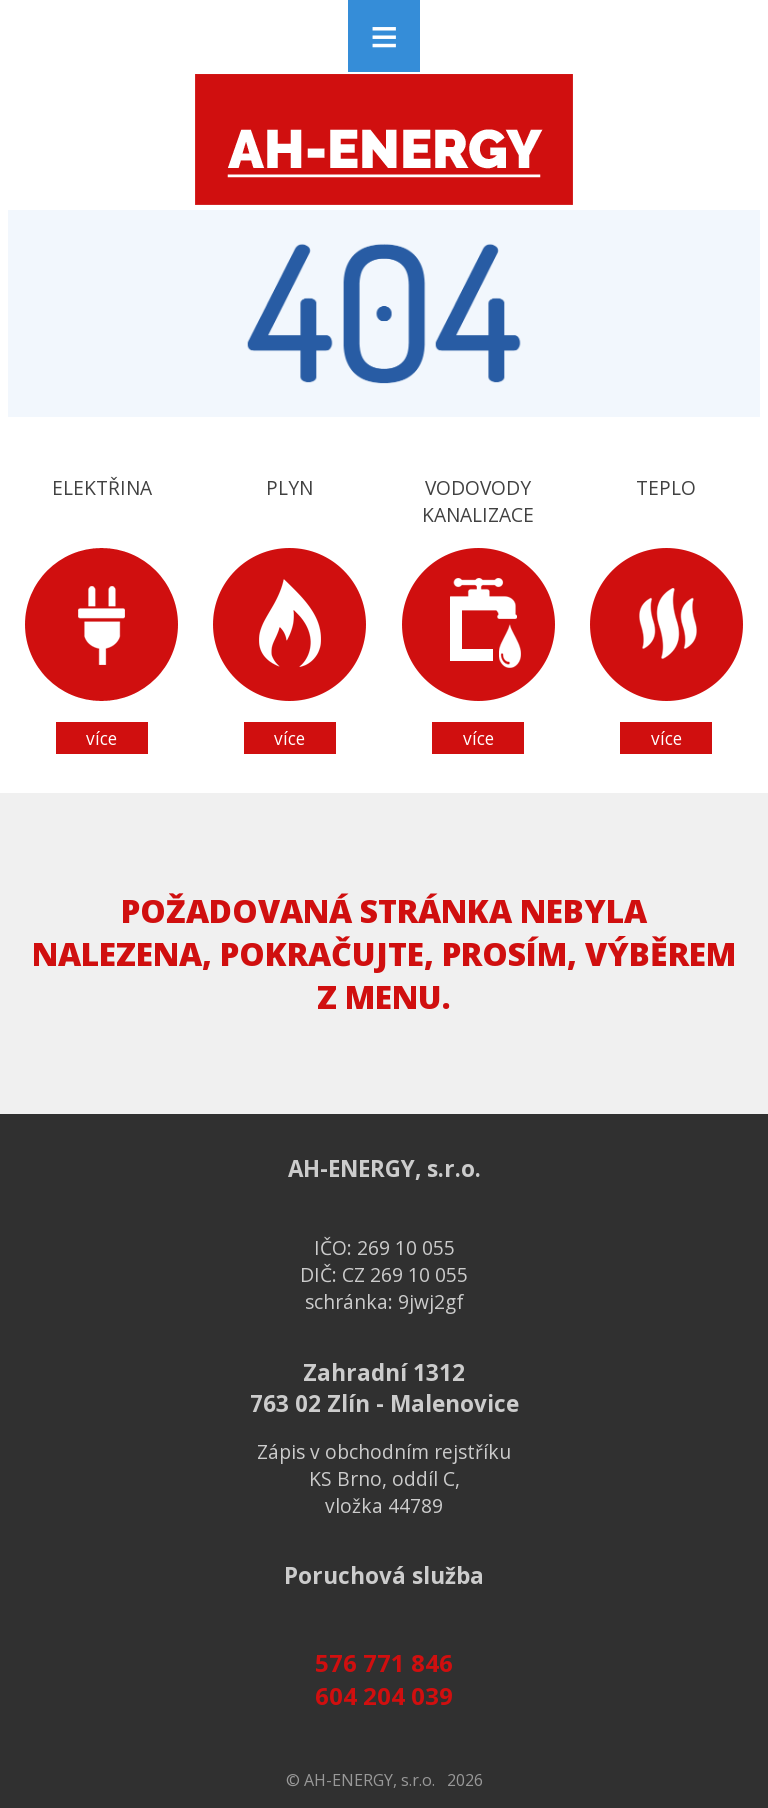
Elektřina (101, 614)
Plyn (289, 614)
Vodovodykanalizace (478, 614)
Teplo (666, 614)
